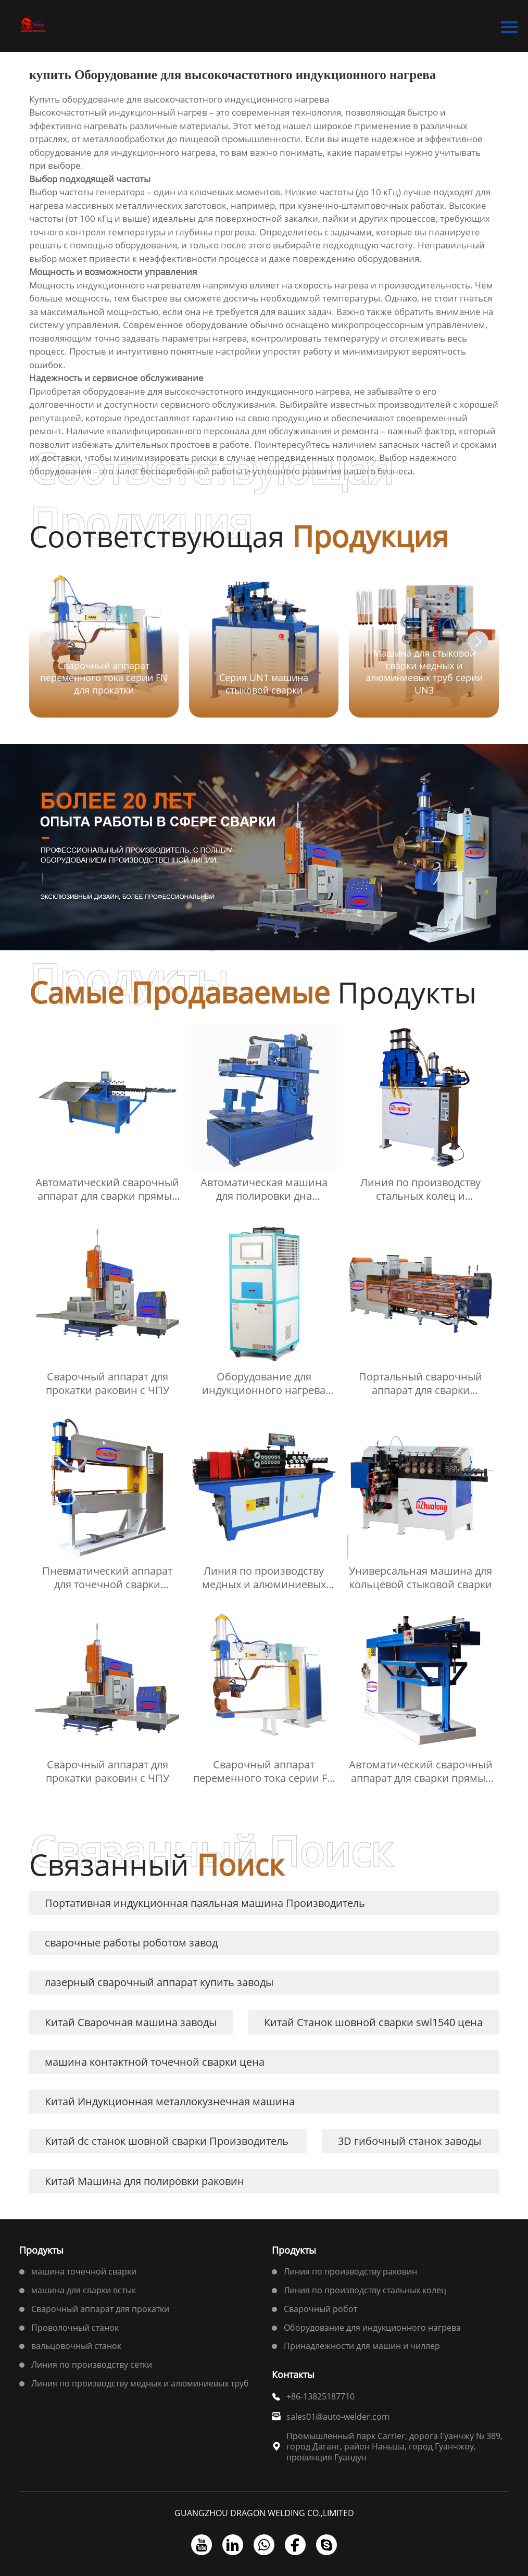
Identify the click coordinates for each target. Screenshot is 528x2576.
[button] (478, 641)
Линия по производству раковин (350, 2271)
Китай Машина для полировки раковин (144, 2181)
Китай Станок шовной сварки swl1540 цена (373, 2022)
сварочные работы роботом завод (131, 1943)
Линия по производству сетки (91, 2364)
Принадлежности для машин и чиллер (362, 2346)
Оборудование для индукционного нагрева (372, 2327)
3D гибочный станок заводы (409, 2141)
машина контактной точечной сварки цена (155, 2062)
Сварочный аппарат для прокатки (100, 2309)
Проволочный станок (75, 2327)
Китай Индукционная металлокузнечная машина (170, 2101)
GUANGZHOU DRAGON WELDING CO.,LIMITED (264, 2513)
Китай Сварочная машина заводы (131, 2022)
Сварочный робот (320, 2309)
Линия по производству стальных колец (365, 2290)
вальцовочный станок (76, 2346)
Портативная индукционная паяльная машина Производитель (205, 1903)
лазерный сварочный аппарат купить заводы (159, 1982)
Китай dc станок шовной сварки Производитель (166, 2141)
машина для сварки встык (83, 2290)
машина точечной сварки (83, 2271)
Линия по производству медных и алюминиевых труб (140, 2383)
